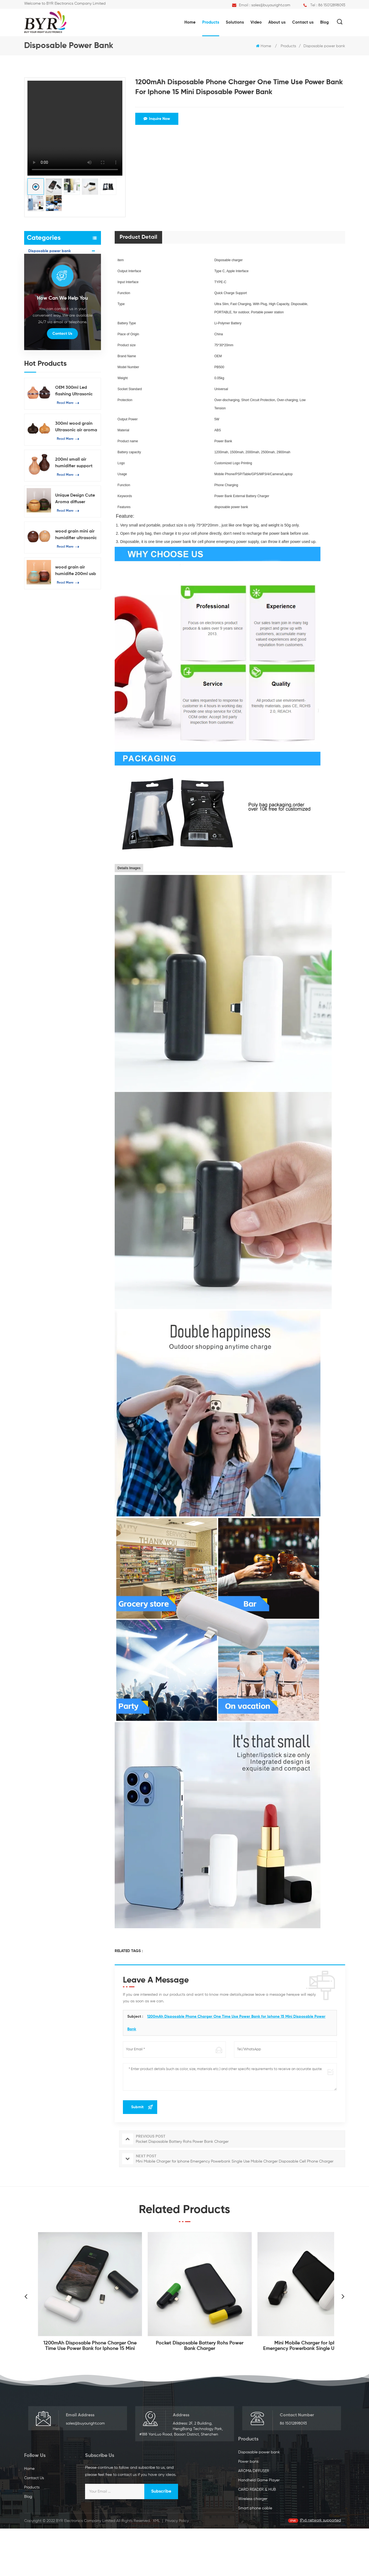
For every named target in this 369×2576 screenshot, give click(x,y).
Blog (324, 22)
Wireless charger (43, 314)
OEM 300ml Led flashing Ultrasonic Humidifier (74, 479)
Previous (26, 2296)
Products (210, 22)
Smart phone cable (45, 327)
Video (256, 22)
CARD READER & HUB (47, 301)
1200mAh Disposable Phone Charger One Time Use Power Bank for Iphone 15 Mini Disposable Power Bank (90, 2346)
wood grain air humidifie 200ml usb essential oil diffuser (75, 659)
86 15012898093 (331, 5)
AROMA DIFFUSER (44, 276)
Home (190, 22)
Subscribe (328, 2498)
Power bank (38, 264)
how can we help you (62, 386)
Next (343, 2296)
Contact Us (62, 421)
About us (277, 22)
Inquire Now (156, 119)
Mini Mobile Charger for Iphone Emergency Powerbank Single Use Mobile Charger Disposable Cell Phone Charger (309, 2346)
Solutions (235, 22)
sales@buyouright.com (270, 5)
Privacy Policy (177, 2568)
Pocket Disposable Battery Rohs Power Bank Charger (199, 2346)
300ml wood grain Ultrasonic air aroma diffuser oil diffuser (76, 515)
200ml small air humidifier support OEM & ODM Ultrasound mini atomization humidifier (73, 551)
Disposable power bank (324, 46)
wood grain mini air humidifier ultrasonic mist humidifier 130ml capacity (76, 623)
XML (156, 2568)
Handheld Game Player (49, 289)
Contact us (303, 22)
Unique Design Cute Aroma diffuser (75, 586)
